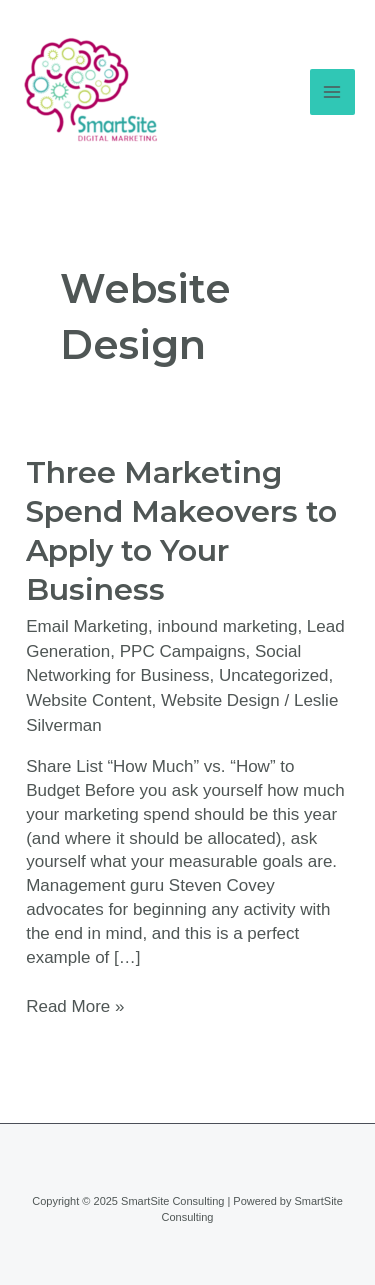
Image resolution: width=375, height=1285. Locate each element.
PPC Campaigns (183, 651)
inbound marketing (228, 626)
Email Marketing (87, 626)
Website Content (88, 700)
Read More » (75, 1005)
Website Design (220, 700)
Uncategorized (274, 675)
